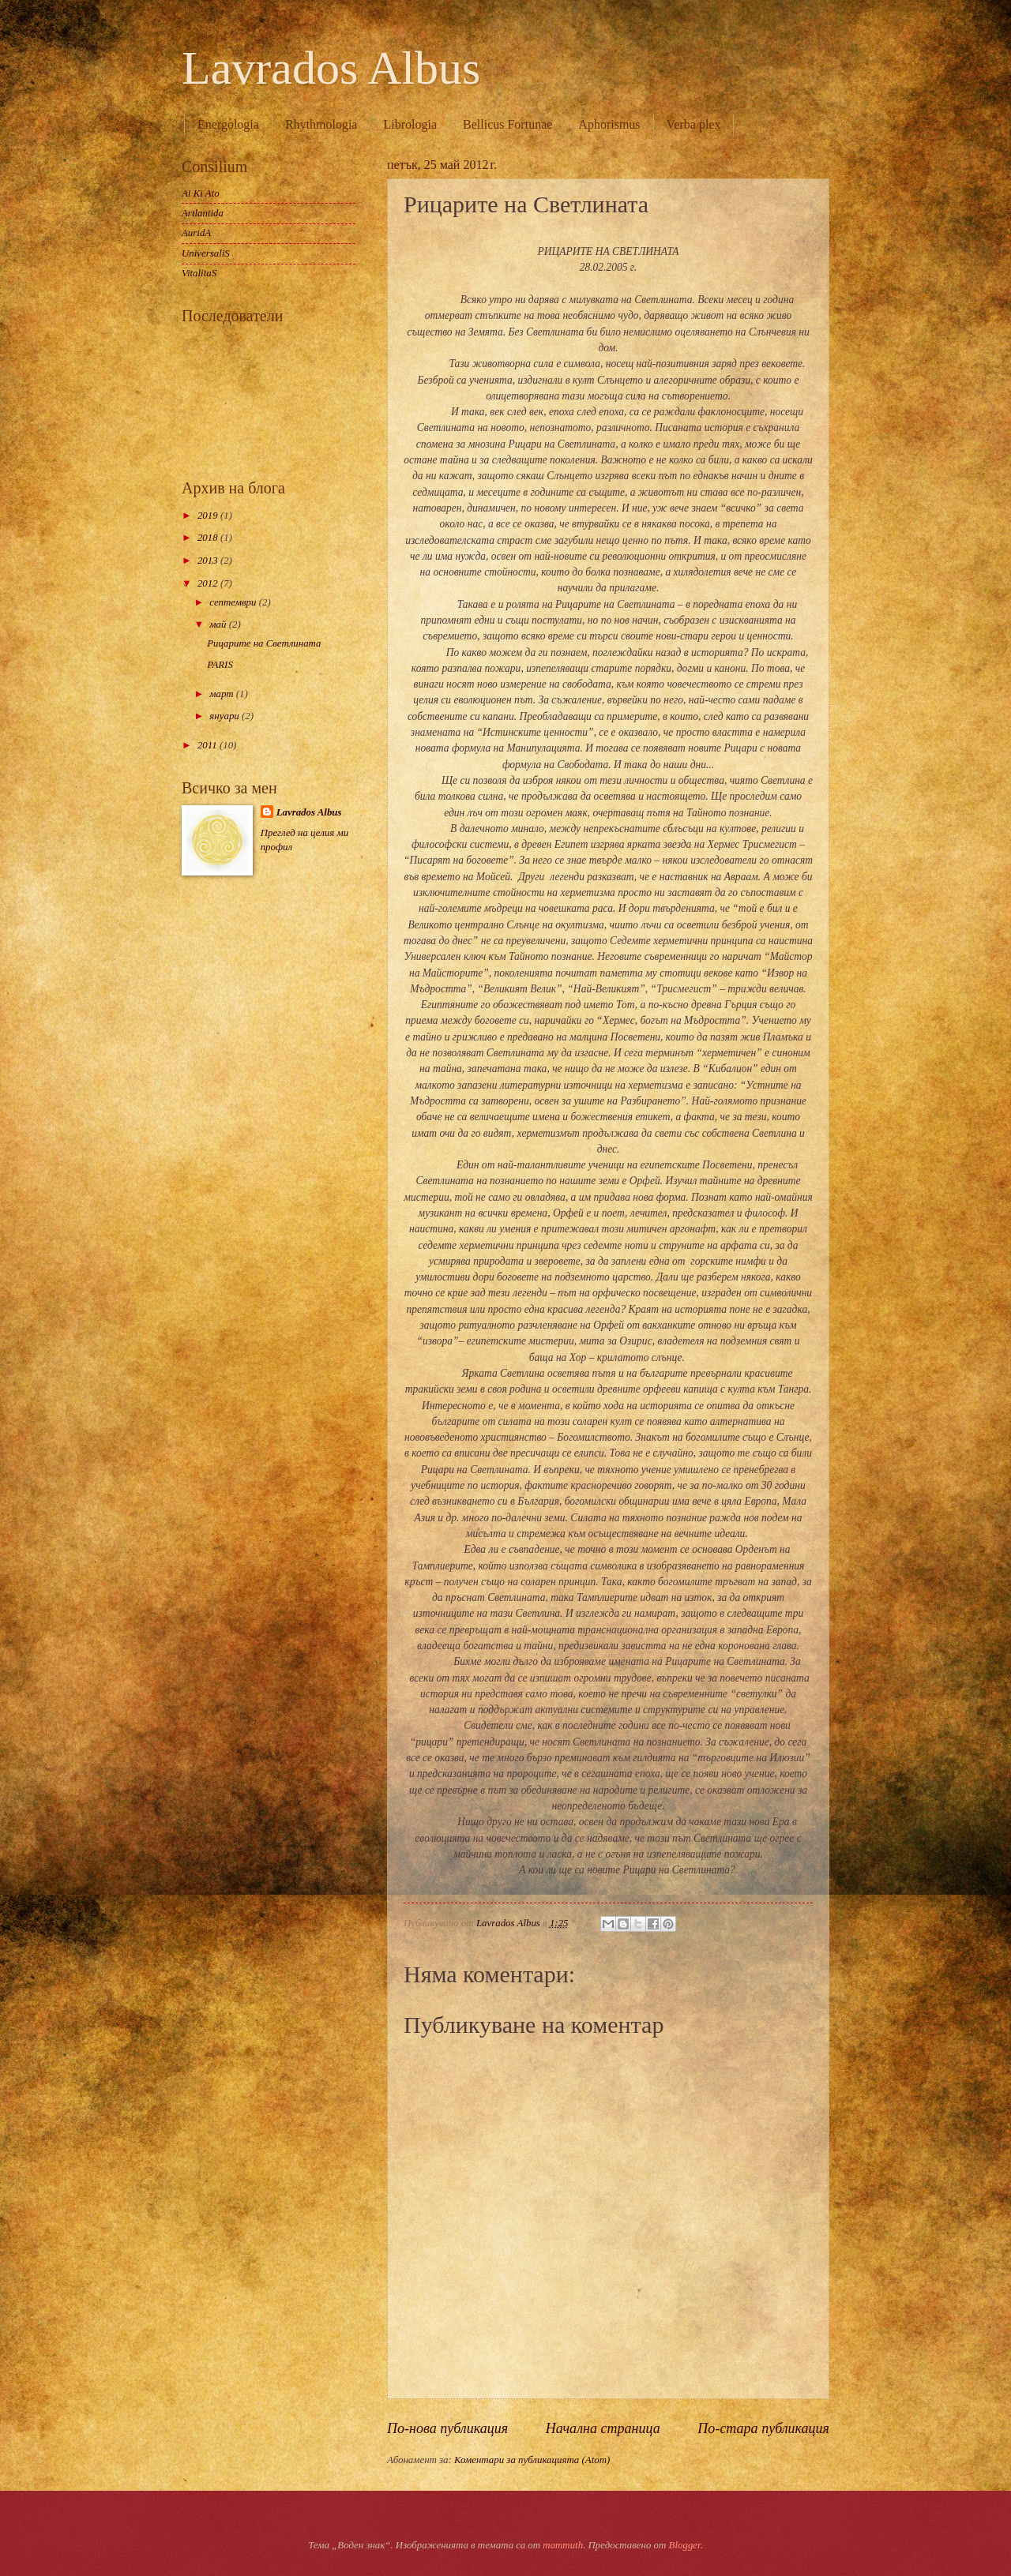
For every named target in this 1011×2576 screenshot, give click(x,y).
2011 (208, 745)
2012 (208, 583)
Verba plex (694, 124)
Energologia (228, 124)
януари (225, 716)
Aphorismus (609, 124)
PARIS (220, 664)
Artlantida (203, 213)
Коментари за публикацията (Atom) (532, 2459)
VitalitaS (199, 273)
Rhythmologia (321, 124)
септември (233, 602)
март (222, 693)
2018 (208, 537)
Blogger (685, 2545)
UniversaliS (206, 253)
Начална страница (603, 2428)
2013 (208, 560)
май (218, 624)
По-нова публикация (447, 2428)
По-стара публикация (763, 2428)
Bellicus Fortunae (507, 124)
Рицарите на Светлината (264, 643)
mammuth (563, 2545)
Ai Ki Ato (201, 193)
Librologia (410, 124)
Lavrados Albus (331, 68)
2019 (208, 515)
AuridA (196, 232)
